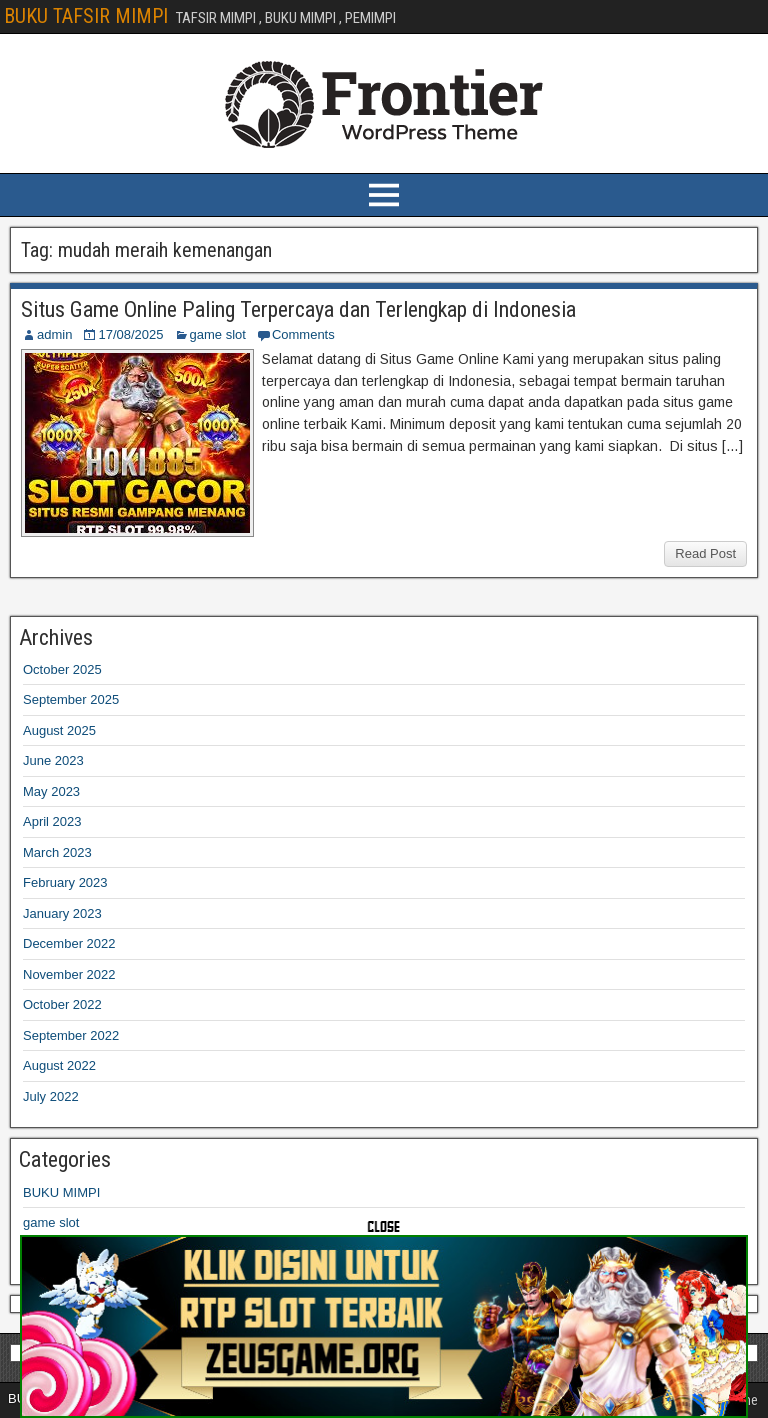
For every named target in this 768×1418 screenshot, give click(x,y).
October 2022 (62, 1004)
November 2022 (69, 974)
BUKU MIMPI (61, 1192)
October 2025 (62, 669)
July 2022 (51, 1096)
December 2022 (69, 943)
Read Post (705, 553)
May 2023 (51, 791)
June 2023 (53, 760)
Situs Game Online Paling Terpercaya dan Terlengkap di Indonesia (298, 309)
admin (54, 334)
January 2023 (62, 913)
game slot (218, 334)
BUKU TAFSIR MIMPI (86, 16)
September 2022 (71, 1035)
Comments (303, 334)
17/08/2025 (130, 334)
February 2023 (65, 882)
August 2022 (59, 1065)
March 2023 (57, 852)
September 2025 (71, 699)
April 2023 (52, 821)
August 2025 (59, 730)
